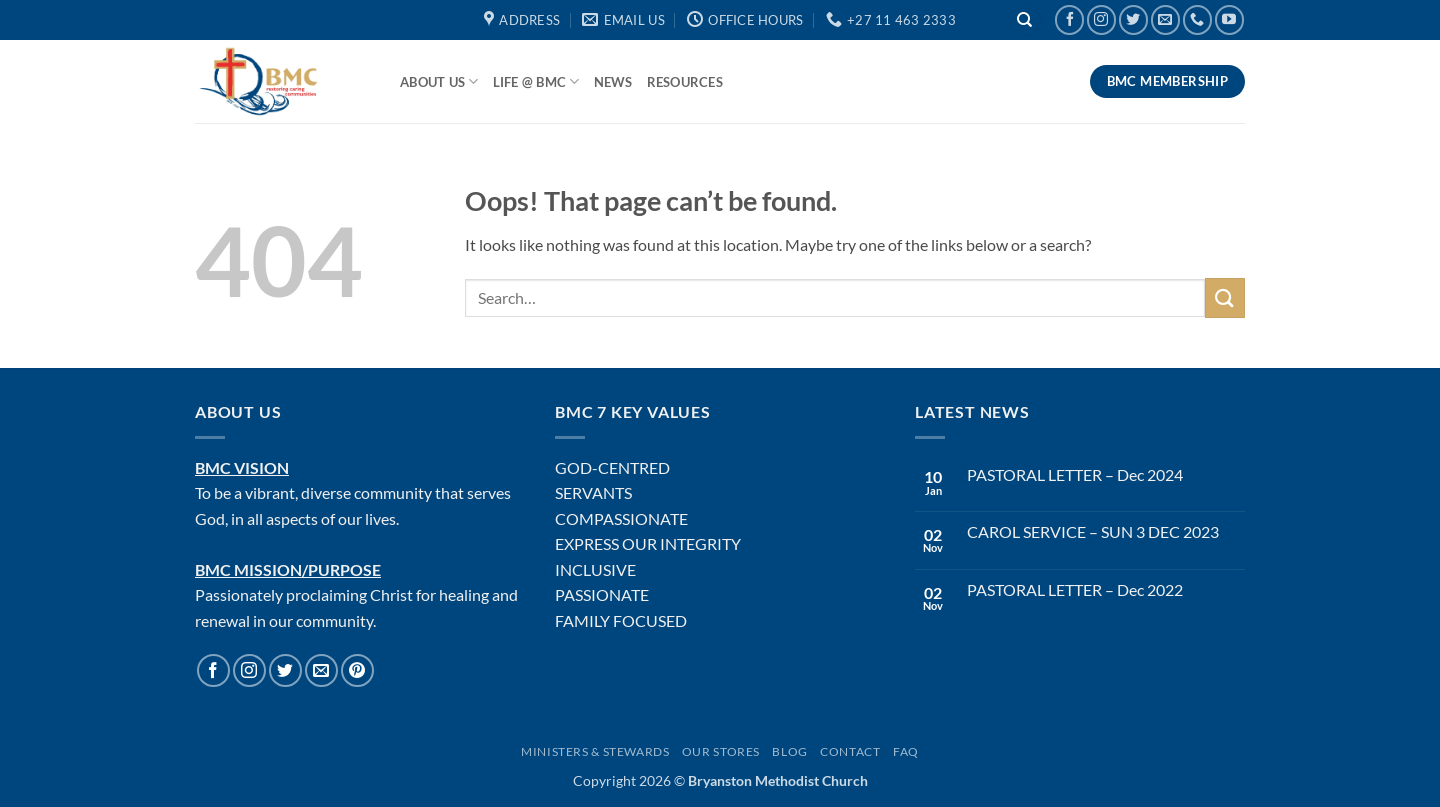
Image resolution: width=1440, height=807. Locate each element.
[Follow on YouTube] (1229, 19)
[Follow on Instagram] (1101, 19)
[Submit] (1225, 297)
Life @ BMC (536, 81)
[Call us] (1197, 19)
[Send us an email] (1165, 19)
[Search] (1025, 20)
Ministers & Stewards (595, 751)
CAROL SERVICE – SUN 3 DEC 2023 (1093, 531)
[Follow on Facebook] (1069, 19)
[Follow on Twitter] (1133, 19)
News (613, 82)
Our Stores (721, 751)
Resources (685, 82)
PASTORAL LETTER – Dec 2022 (1075, 589)
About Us (439, 81)
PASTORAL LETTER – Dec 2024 (1075, 474)
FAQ (906, 751)
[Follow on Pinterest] (357, 670)
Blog (789, 751)
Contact (850, 751)
